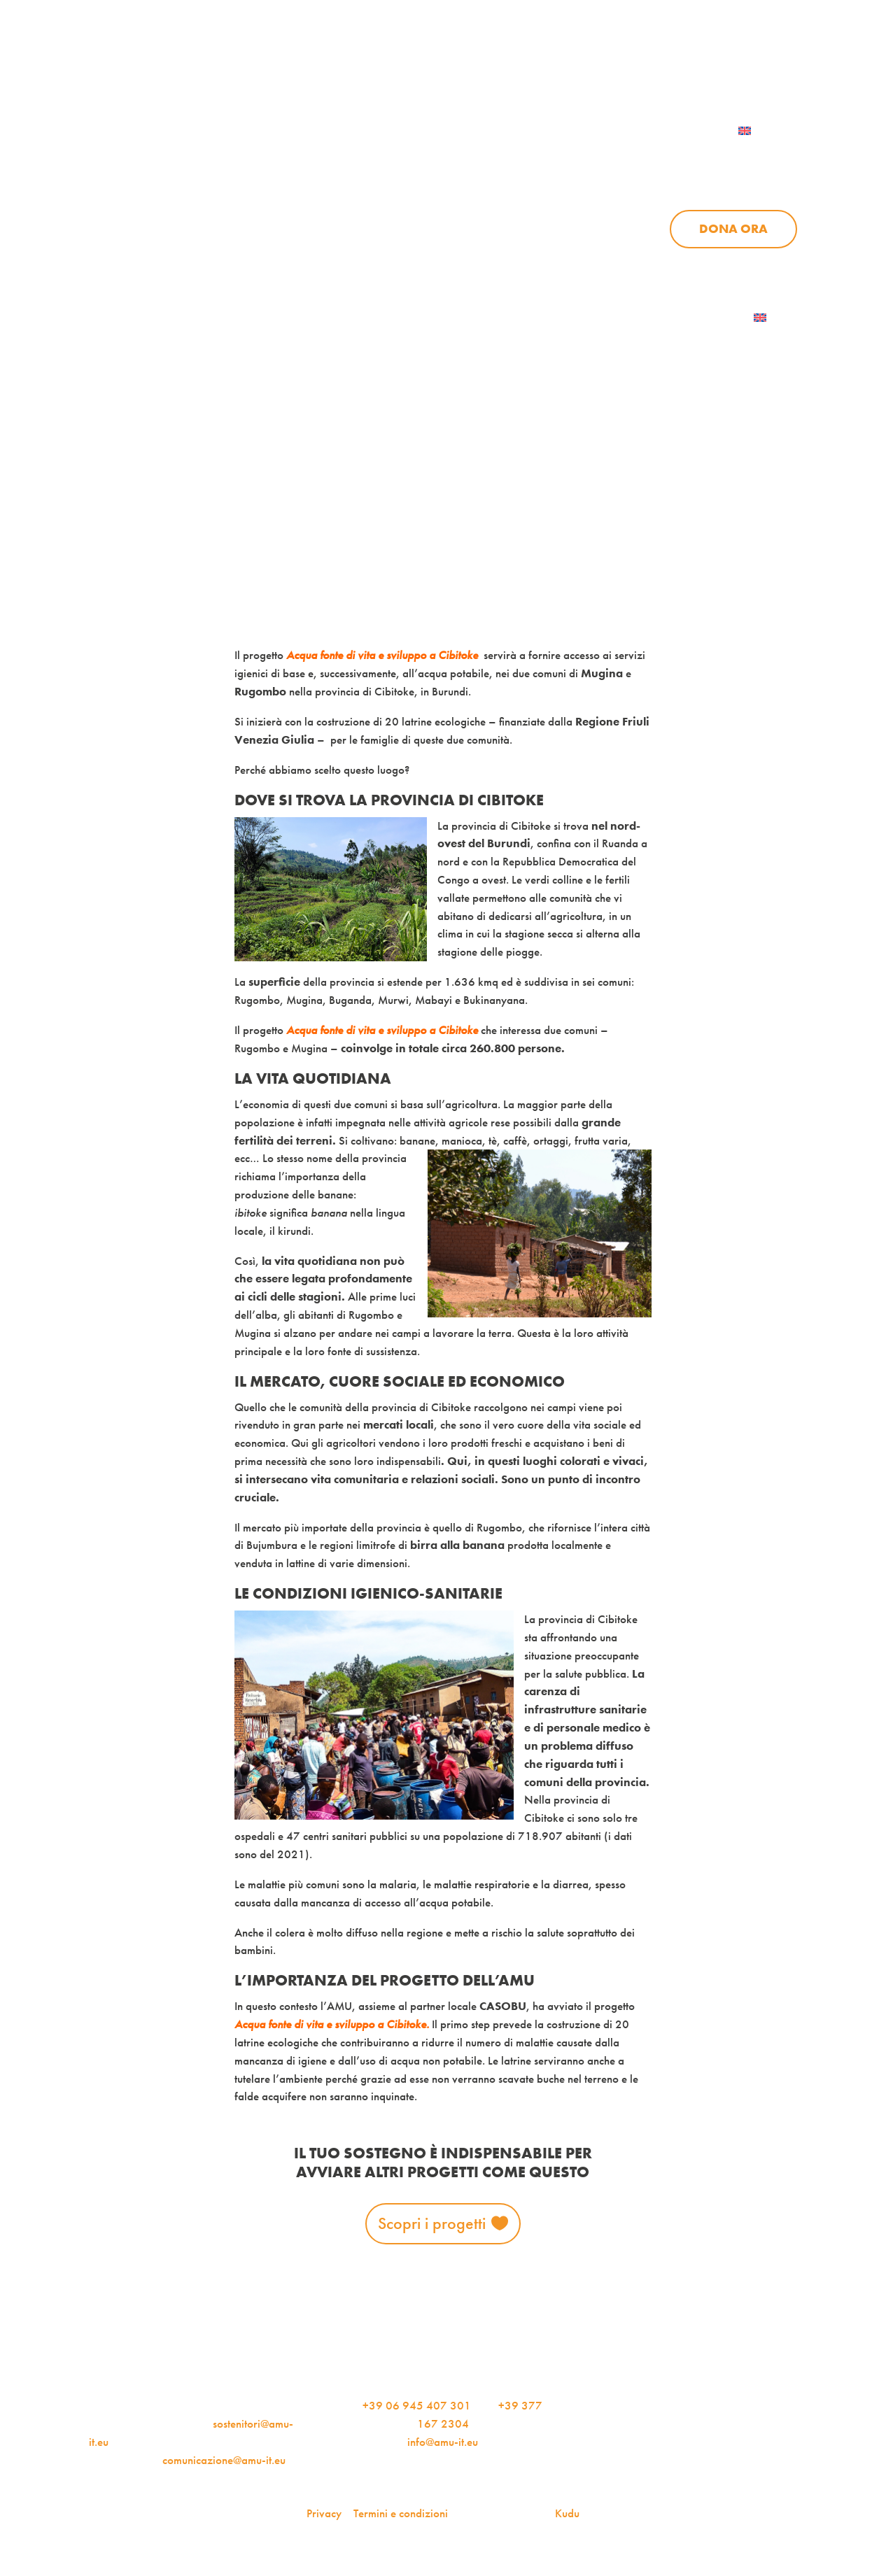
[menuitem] (762, 131)
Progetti (578, 159)
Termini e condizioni (400, 2513)
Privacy (324, 2513)
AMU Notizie (339, 64)
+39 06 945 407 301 (417, 2405)
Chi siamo (471, 159)
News (669, 159)
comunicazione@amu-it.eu (224, 2460)
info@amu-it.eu (442, 2441)
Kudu (567, 2513)
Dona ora (733, 228)
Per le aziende (636, 64)
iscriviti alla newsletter (486, 64)
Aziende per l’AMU (676, 264)
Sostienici (764, 159)
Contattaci (757, 64)
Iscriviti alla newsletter (667, 318)
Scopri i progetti (432, 2223)
